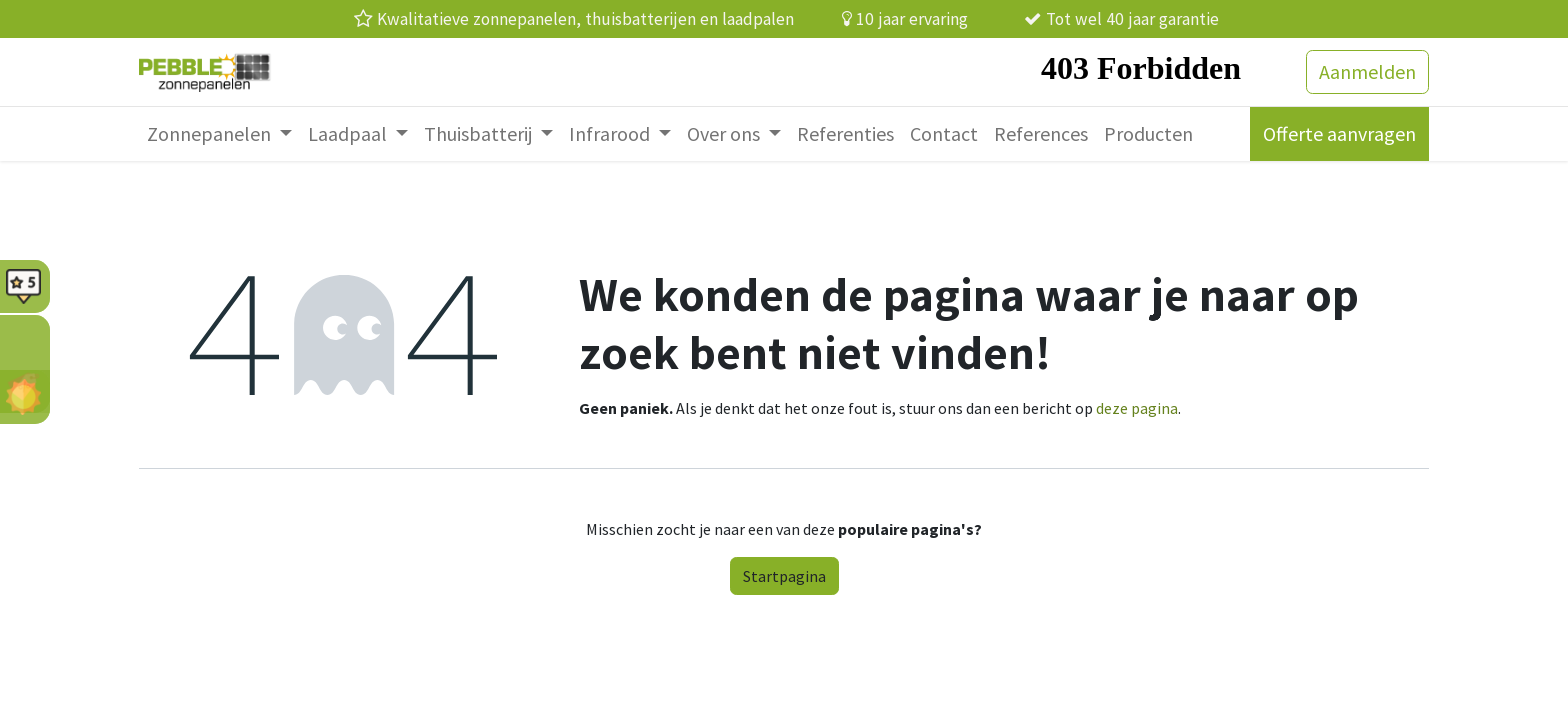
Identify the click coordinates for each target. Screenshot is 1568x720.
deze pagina (1137, 408)
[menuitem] (219, 134)
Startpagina (784, 576)
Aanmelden (1367, 71)
